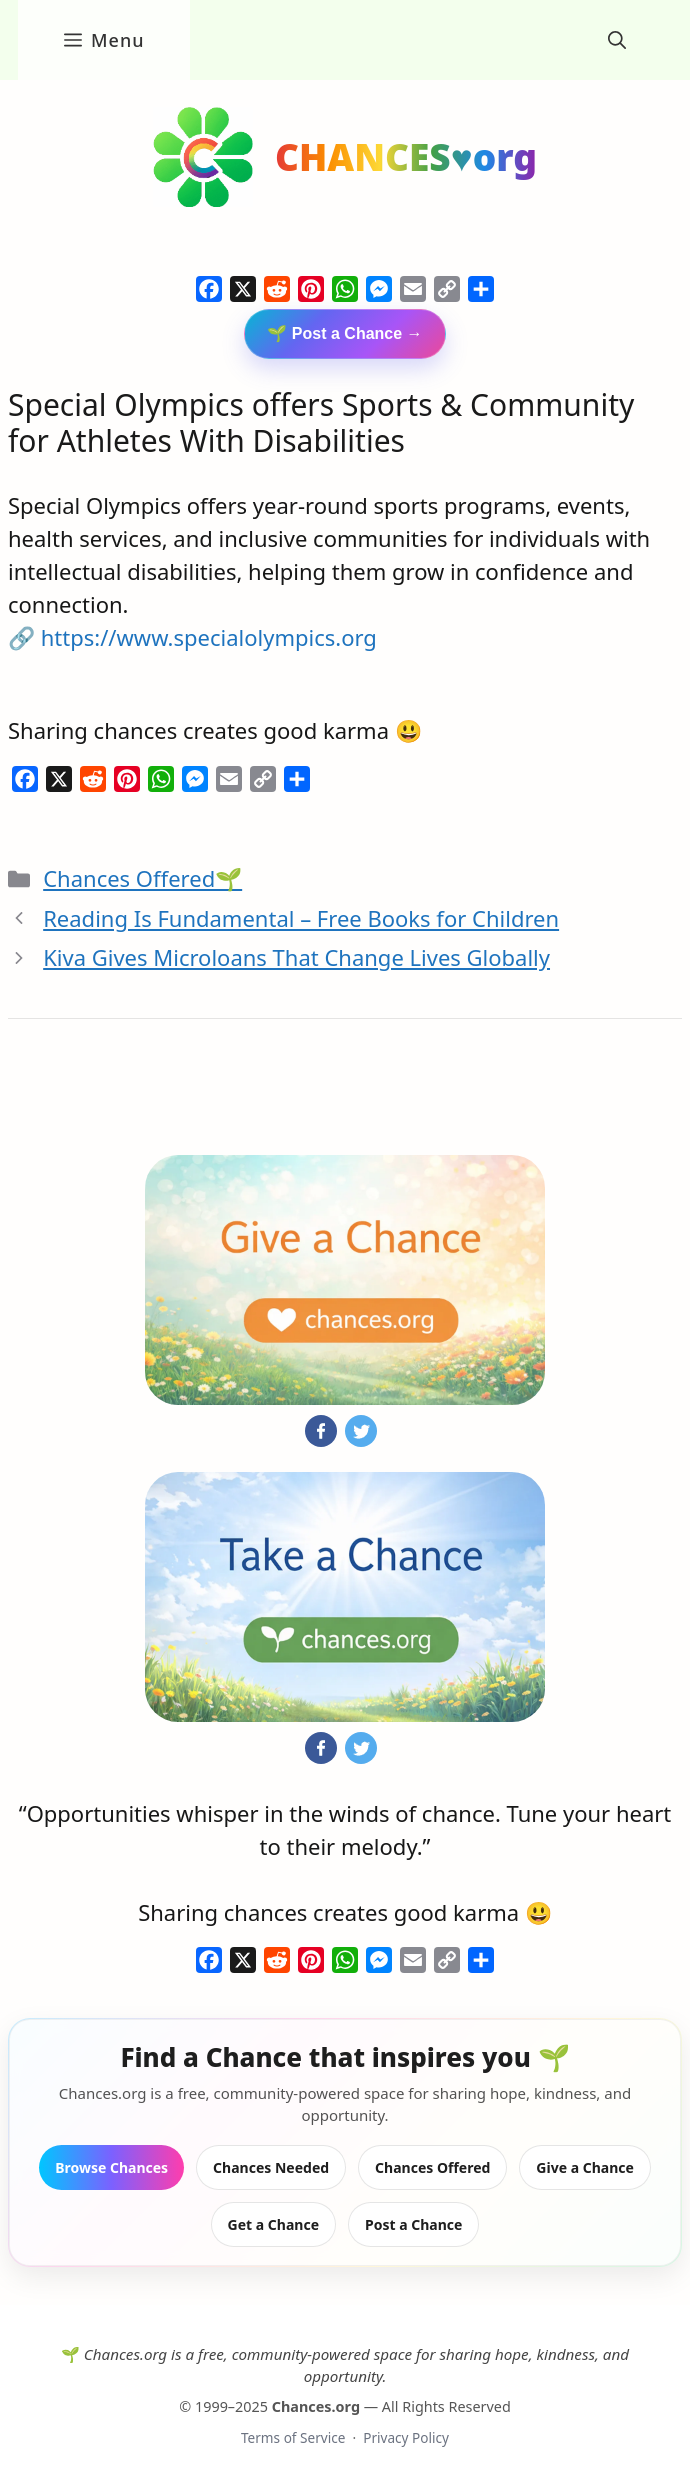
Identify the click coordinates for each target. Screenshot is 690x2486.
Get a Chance (273, 2224)
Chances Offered (432, 2167)
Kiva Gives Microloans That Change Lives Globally (296, 957)
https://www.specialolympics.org (209, 637)
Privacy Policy (406, 2437)
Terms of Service (293, 2437)
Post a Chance (413, 2224)
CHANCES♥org (406, 156)
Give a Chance (585, 2167)
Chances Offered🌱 (142, 878)
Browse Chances (111, 2167)
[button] (617, 40)
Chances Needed (271, 2167)
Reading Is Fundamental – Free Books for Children (301, 918)
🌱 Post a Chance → (344, 333)
